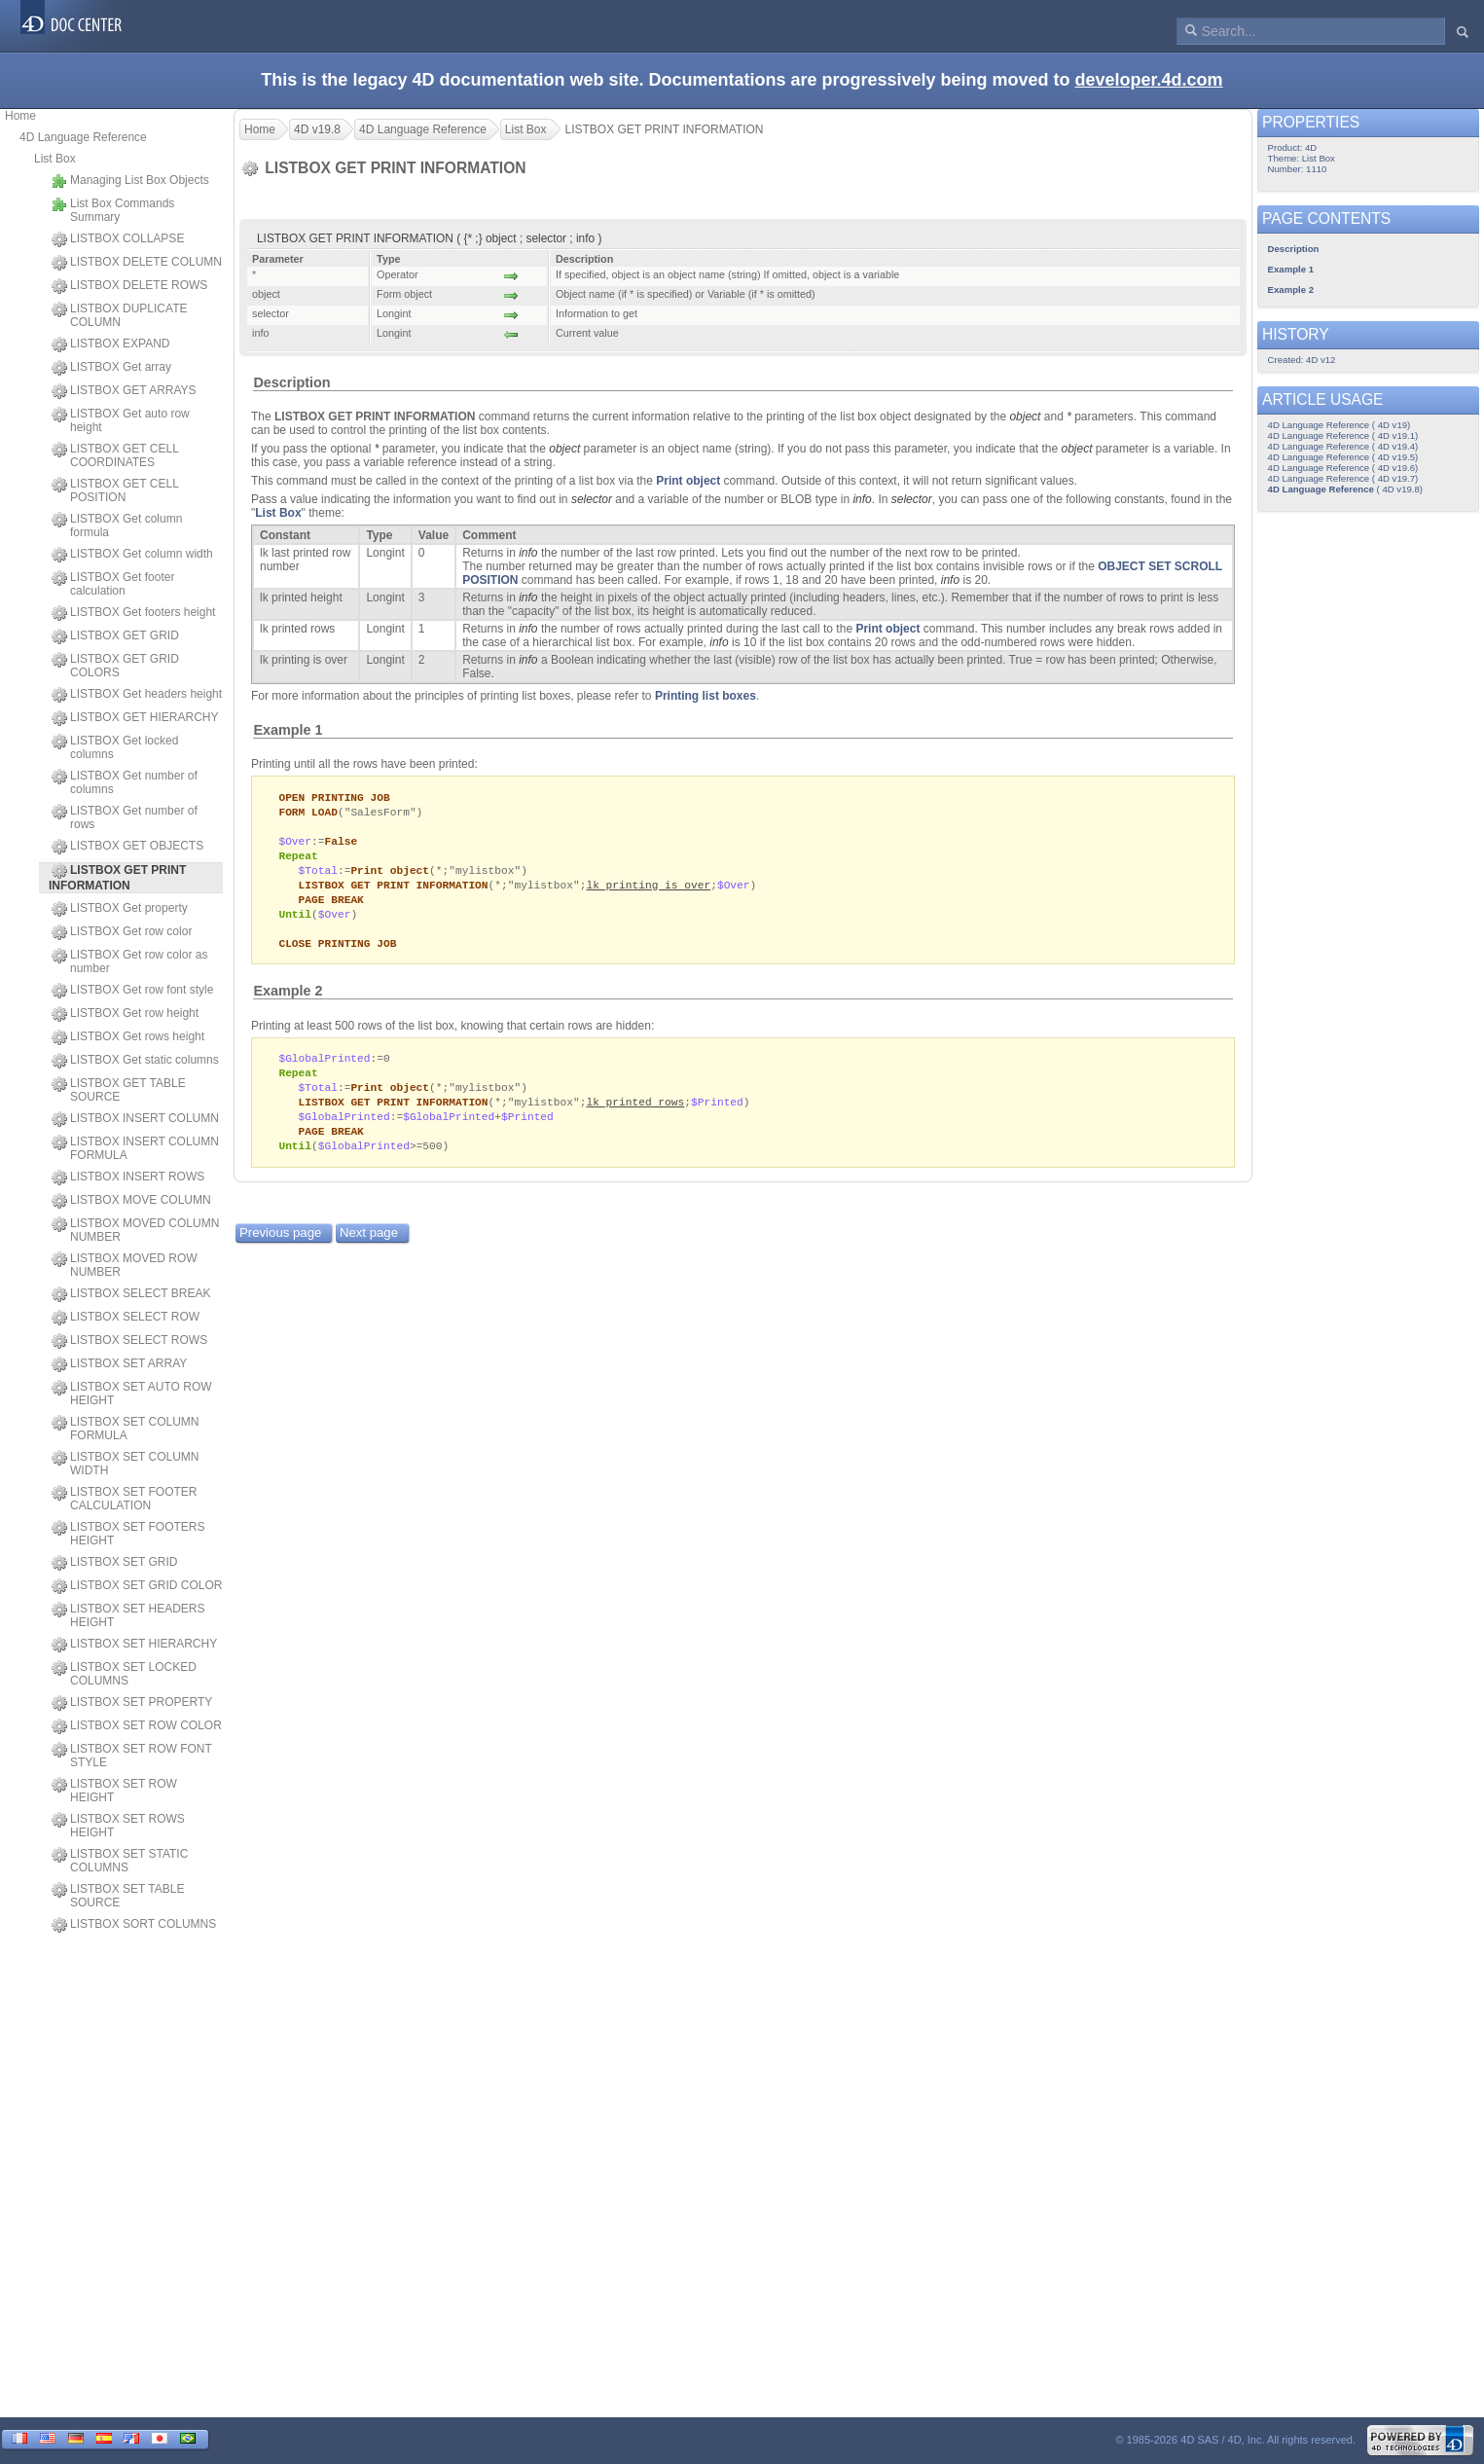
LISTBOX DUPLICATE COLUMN (119, 315)
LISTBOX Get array (111, 368)
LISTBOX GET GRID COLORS (115, 665)
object (1024, 416)
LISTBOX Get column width (132, 554)
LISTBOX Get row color (122, 932)
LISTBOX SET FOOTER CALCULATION (124, 1498)
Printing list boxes (705, 696)
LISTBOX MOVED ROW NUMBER (125, 1265)
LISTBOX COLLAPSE (118, 239)
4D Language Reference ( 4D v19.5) (1343, 457)
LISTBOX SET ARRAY (119, 1364)
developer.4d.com (1149, 80)
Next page (369, 1250)
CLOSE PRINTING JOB (337, 953)
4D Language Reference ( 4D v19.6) (1343, 467)
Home (20, 116)
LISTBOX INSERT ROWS (128, 1177)
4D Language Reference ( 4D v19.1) (1343, 435)
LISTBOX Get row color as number (129, 961)
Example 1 (287, 730)
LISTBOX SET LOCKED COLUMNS (124, 1673)
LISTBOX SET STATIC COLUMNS (120, 1860)
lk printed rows (635, 1115)
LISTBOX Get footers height (133, 613)
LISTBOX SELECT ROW (125, 1317)
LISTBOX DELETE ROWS (129, 286)
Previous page (280, 1250)
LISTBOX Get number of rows (125, 817)
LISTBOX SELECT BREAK (131, 1294)
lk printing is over (648, 891)
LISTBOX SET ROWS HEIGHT (118, 1825)
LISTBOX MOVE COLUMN (131, 1201)
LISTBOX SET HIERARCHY (134, 1644)
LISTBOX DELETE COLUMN (137, 263)
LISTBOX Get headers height (137, 695)
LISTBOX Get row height (125, 1014)
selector (591, 499)
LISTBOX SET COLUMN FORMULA (125, 1428)
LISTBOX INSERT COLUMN (135, 1119)
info (861, 499)
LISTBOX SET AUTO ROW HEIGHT (132, 1393)
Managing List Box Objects (130, 181)
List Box (55, 158)
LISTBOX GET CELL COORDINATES (115, 455)
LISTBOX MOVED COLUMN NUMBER (135, 1230)
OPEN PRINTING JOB (333, 797)
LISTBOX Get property (120, 909)
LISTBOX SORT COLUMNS (134, 1925)
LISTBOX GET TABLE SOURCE (119, 1090)
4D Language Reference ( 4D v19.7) (1343, 478)
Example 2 (287, 1001)
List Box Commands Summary (113, 210)
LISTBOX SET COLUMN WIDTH (125, 1463)
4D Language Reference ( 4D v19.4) (1343, 446)
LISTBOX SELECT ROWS (129, 1341)
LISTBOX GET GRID (115, 636)
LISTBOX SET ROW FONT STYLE (132, 1755)
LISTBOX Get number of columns (125, 782)
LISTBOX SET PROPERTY (132, 1703)
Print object (688, 481)
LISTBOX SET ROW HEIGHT (114, 1790)
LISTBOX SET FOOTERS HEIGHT (128, 1533)
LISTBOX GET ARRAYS (124, 391)
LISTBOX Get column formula (117, 525)
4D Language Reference (83, 137)
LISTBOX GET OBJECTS (127, 846)
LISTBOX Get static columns (135, 1061)
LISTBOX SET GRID (114, 1563)
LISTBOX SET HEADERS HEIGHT (128, 1615)
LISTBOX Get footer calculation (113, 584)
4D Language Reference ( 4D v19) (1339, 424)
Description (291, 382)
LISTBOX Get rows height (128, 1037)
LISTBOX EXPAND (110, 344)
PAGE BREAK (331, 906)
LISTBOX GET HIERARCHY (135, 718)
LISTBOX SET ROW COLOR (137, 1726)
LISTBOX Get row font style (132, 990)
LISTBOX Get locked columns (115, 747)
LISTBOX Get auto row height (121, 420)
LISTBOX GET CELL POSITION (115, 490)
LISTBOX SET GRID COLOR (137, 1586)
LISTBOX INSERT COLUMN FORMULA (135, 1148)
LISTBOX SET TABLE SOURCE (118, 1895)
